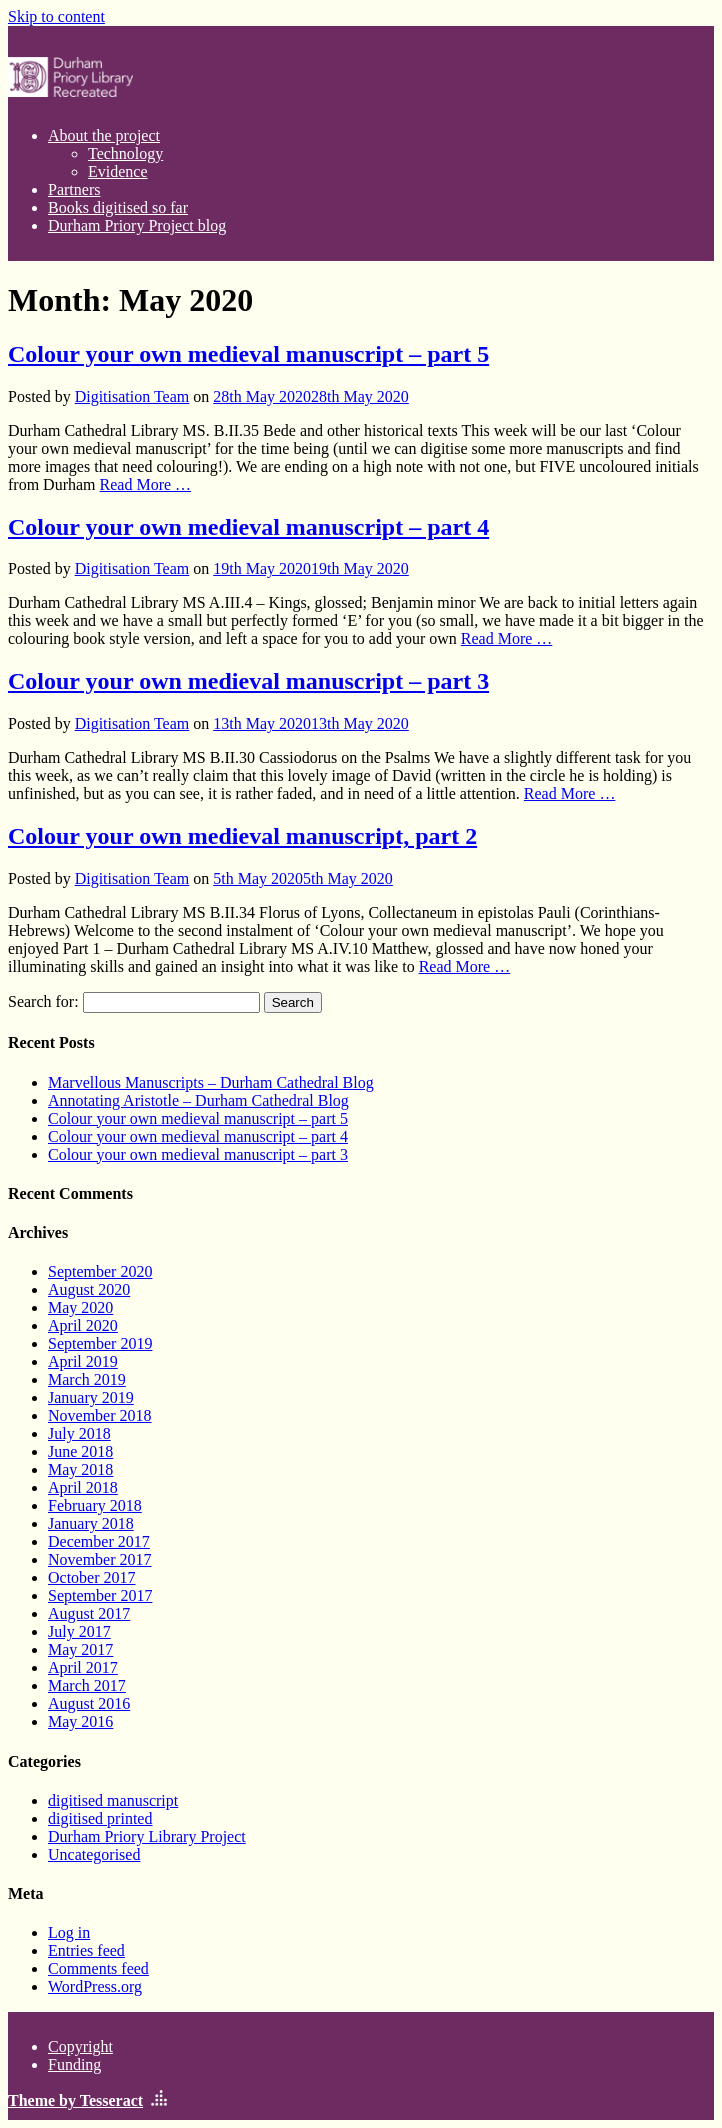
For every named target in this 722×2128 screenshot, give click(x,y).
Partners (74, 189)
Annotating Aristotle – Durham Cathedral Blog (198, 1100)
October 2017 (92, 1577)
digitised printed (100, 1818)
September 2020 (100, 1271)
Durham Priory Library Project (147, 1836)
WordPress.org (95, 1986)
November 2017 (100, 1559)
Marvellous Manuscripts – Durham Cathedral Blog (211, 1082)
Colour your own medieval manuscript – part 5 (248, 354)
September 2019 (100, 1343)
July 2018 (79, 1433)
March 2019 (87, 1379)
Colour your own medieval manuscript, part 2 (242, 836)
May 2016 (80, 1721)
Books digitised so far (118, 207)
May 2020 (80, 1307)
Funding (74, 2064)
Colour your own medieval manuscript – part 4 (248, 527)
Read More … (146, 484)
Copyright (80, 2046)
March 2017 (87, 1685)
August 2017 (89, 1613)
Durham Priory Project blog (137, 225)
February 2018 (95, 1505)
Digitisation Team (132, 396)
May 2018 (80, 1469)
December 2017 (99, 1541)
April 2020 (83, 1325)
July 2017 (79, 1631)
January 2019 (91, 1397)
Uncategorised (94, 1854)
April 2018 (83, 1487)
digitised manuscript (113, 1800)
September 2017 (100, 1595)
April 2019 (83, 1361)
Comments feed (98, 1968)
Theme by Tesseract (75, 2100)
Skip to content (56, 16)
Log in (69, 1932)
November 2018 (100, 1415)
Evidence (118, 171)
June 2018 (80, 1451)
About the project (104, 135)
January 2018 (91, 1523)
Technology (125, 153)
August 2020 (89, 1289)
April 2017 (83, 1667)
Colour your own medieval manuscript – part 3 (248, 681)
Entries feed (86, 1950)
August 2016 (89, 1703)
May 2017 (80, 1649)
